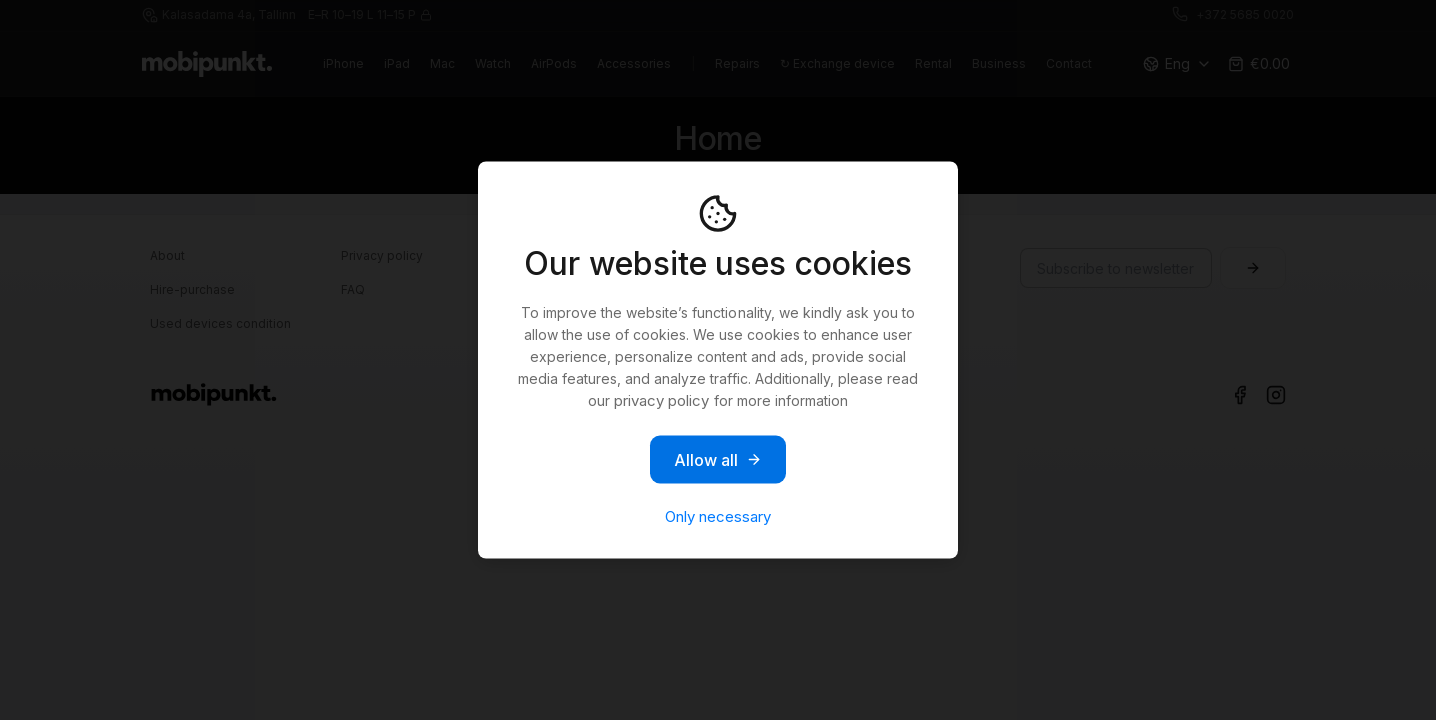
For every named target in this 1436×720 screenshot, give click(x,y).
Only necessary (718, 516)
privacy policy (661, 400)
